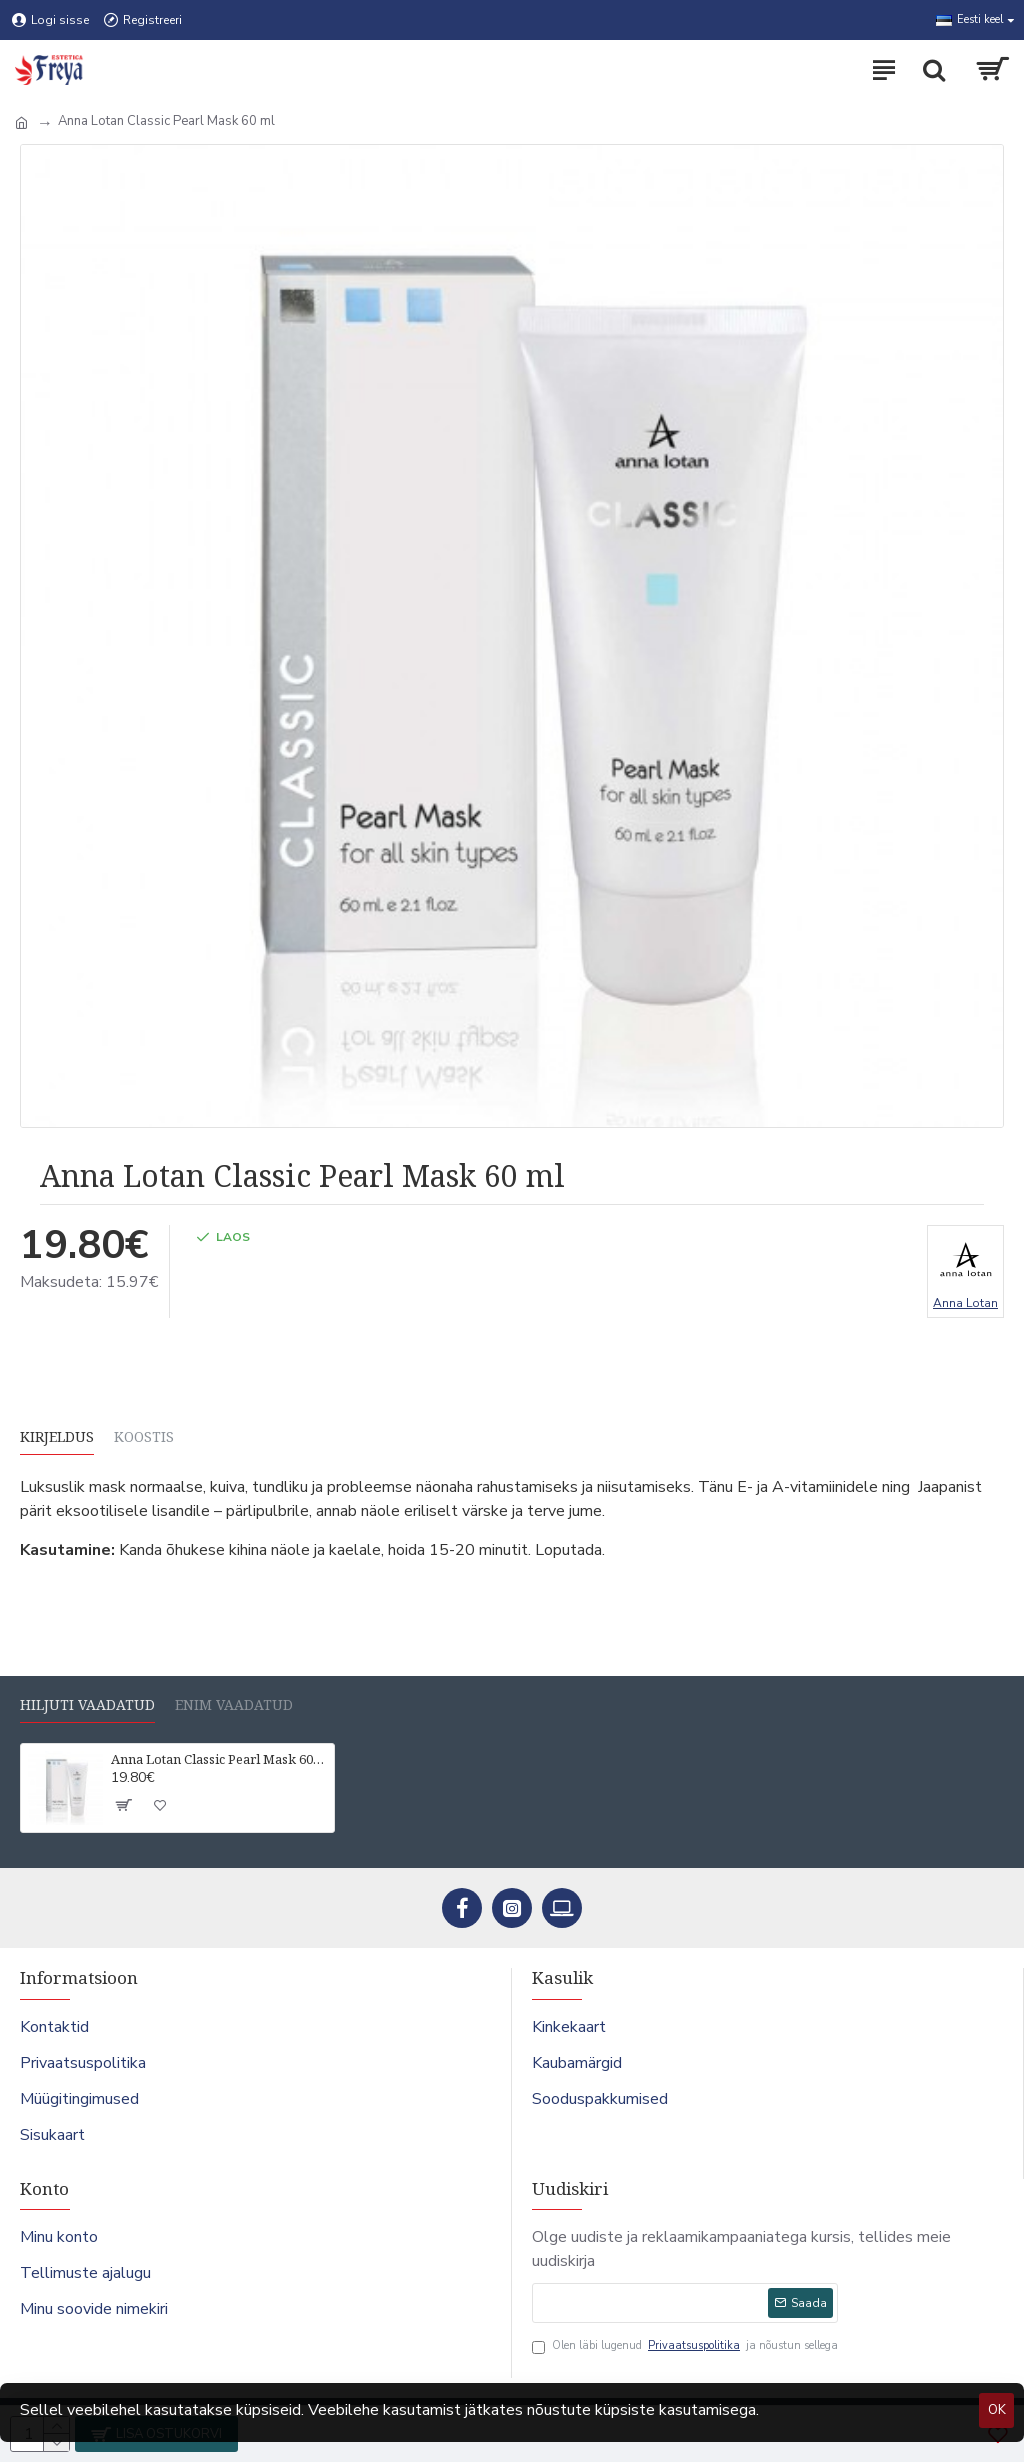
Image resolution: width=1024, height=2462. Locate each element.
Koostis (144, 1437)
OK (997, 2410)
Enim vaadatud (234, 1705)
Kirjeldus (57, 1437)
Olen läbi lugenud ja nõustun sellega (685, 2346)
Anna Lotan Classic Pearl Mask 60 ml (219, 1759)
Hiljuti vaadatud (87, 1705)
